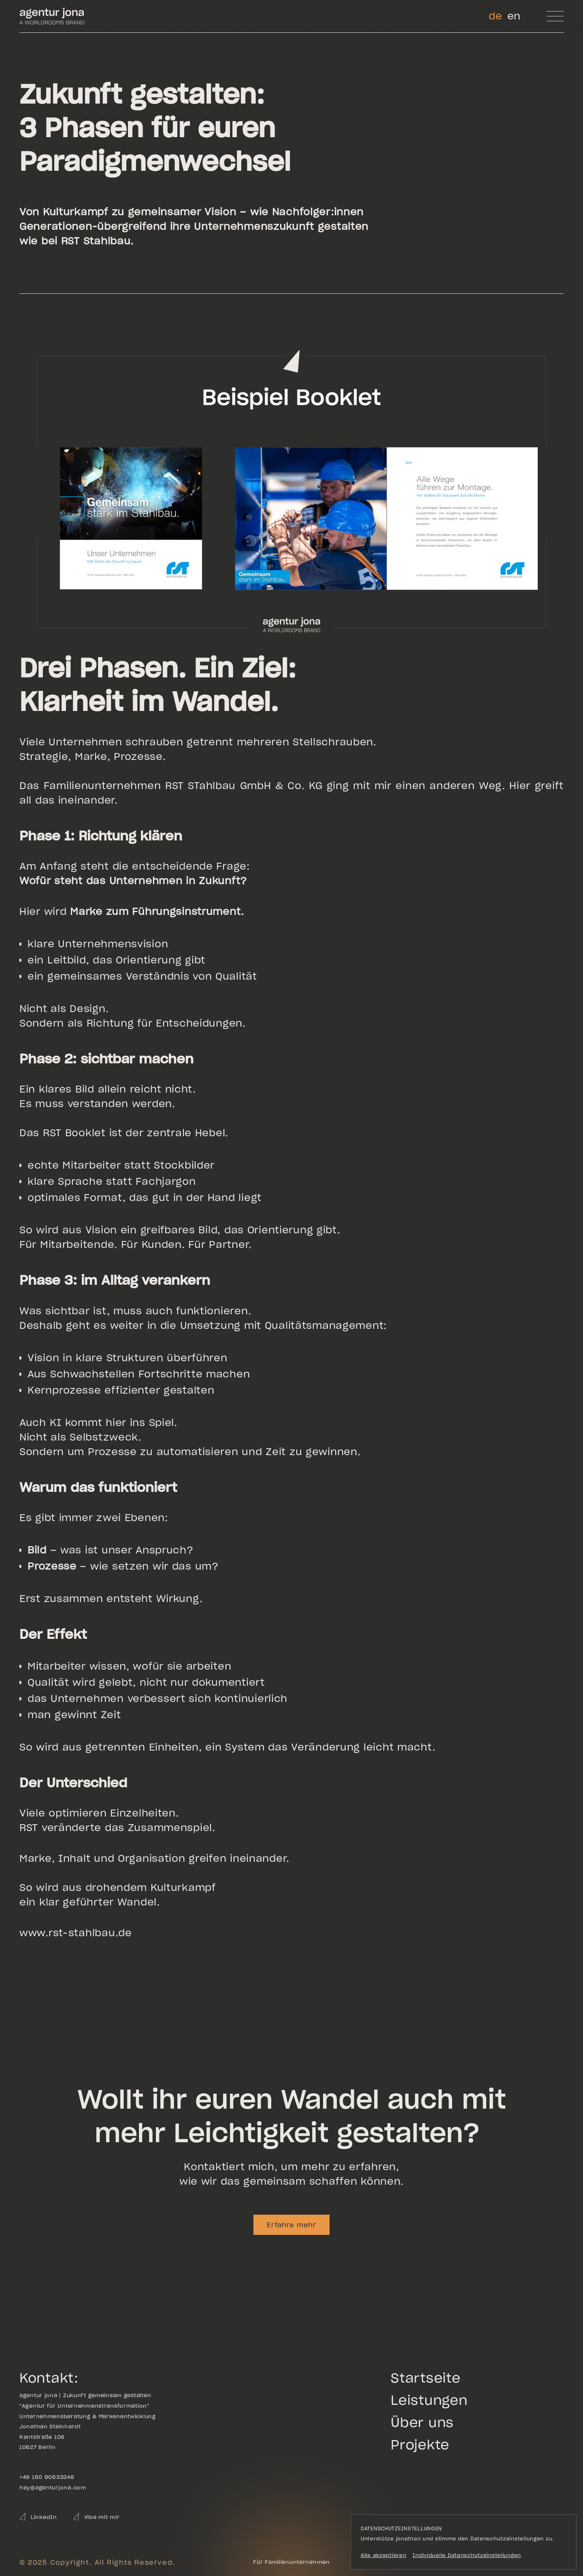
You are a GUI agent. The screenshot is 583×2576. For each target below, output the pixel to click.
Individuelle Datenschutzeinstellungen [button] (467, 2555)
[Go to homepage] (51, 16)
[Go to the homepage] (291, 2562)
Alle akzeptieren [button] (383, 2555)
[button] (555, 16)
